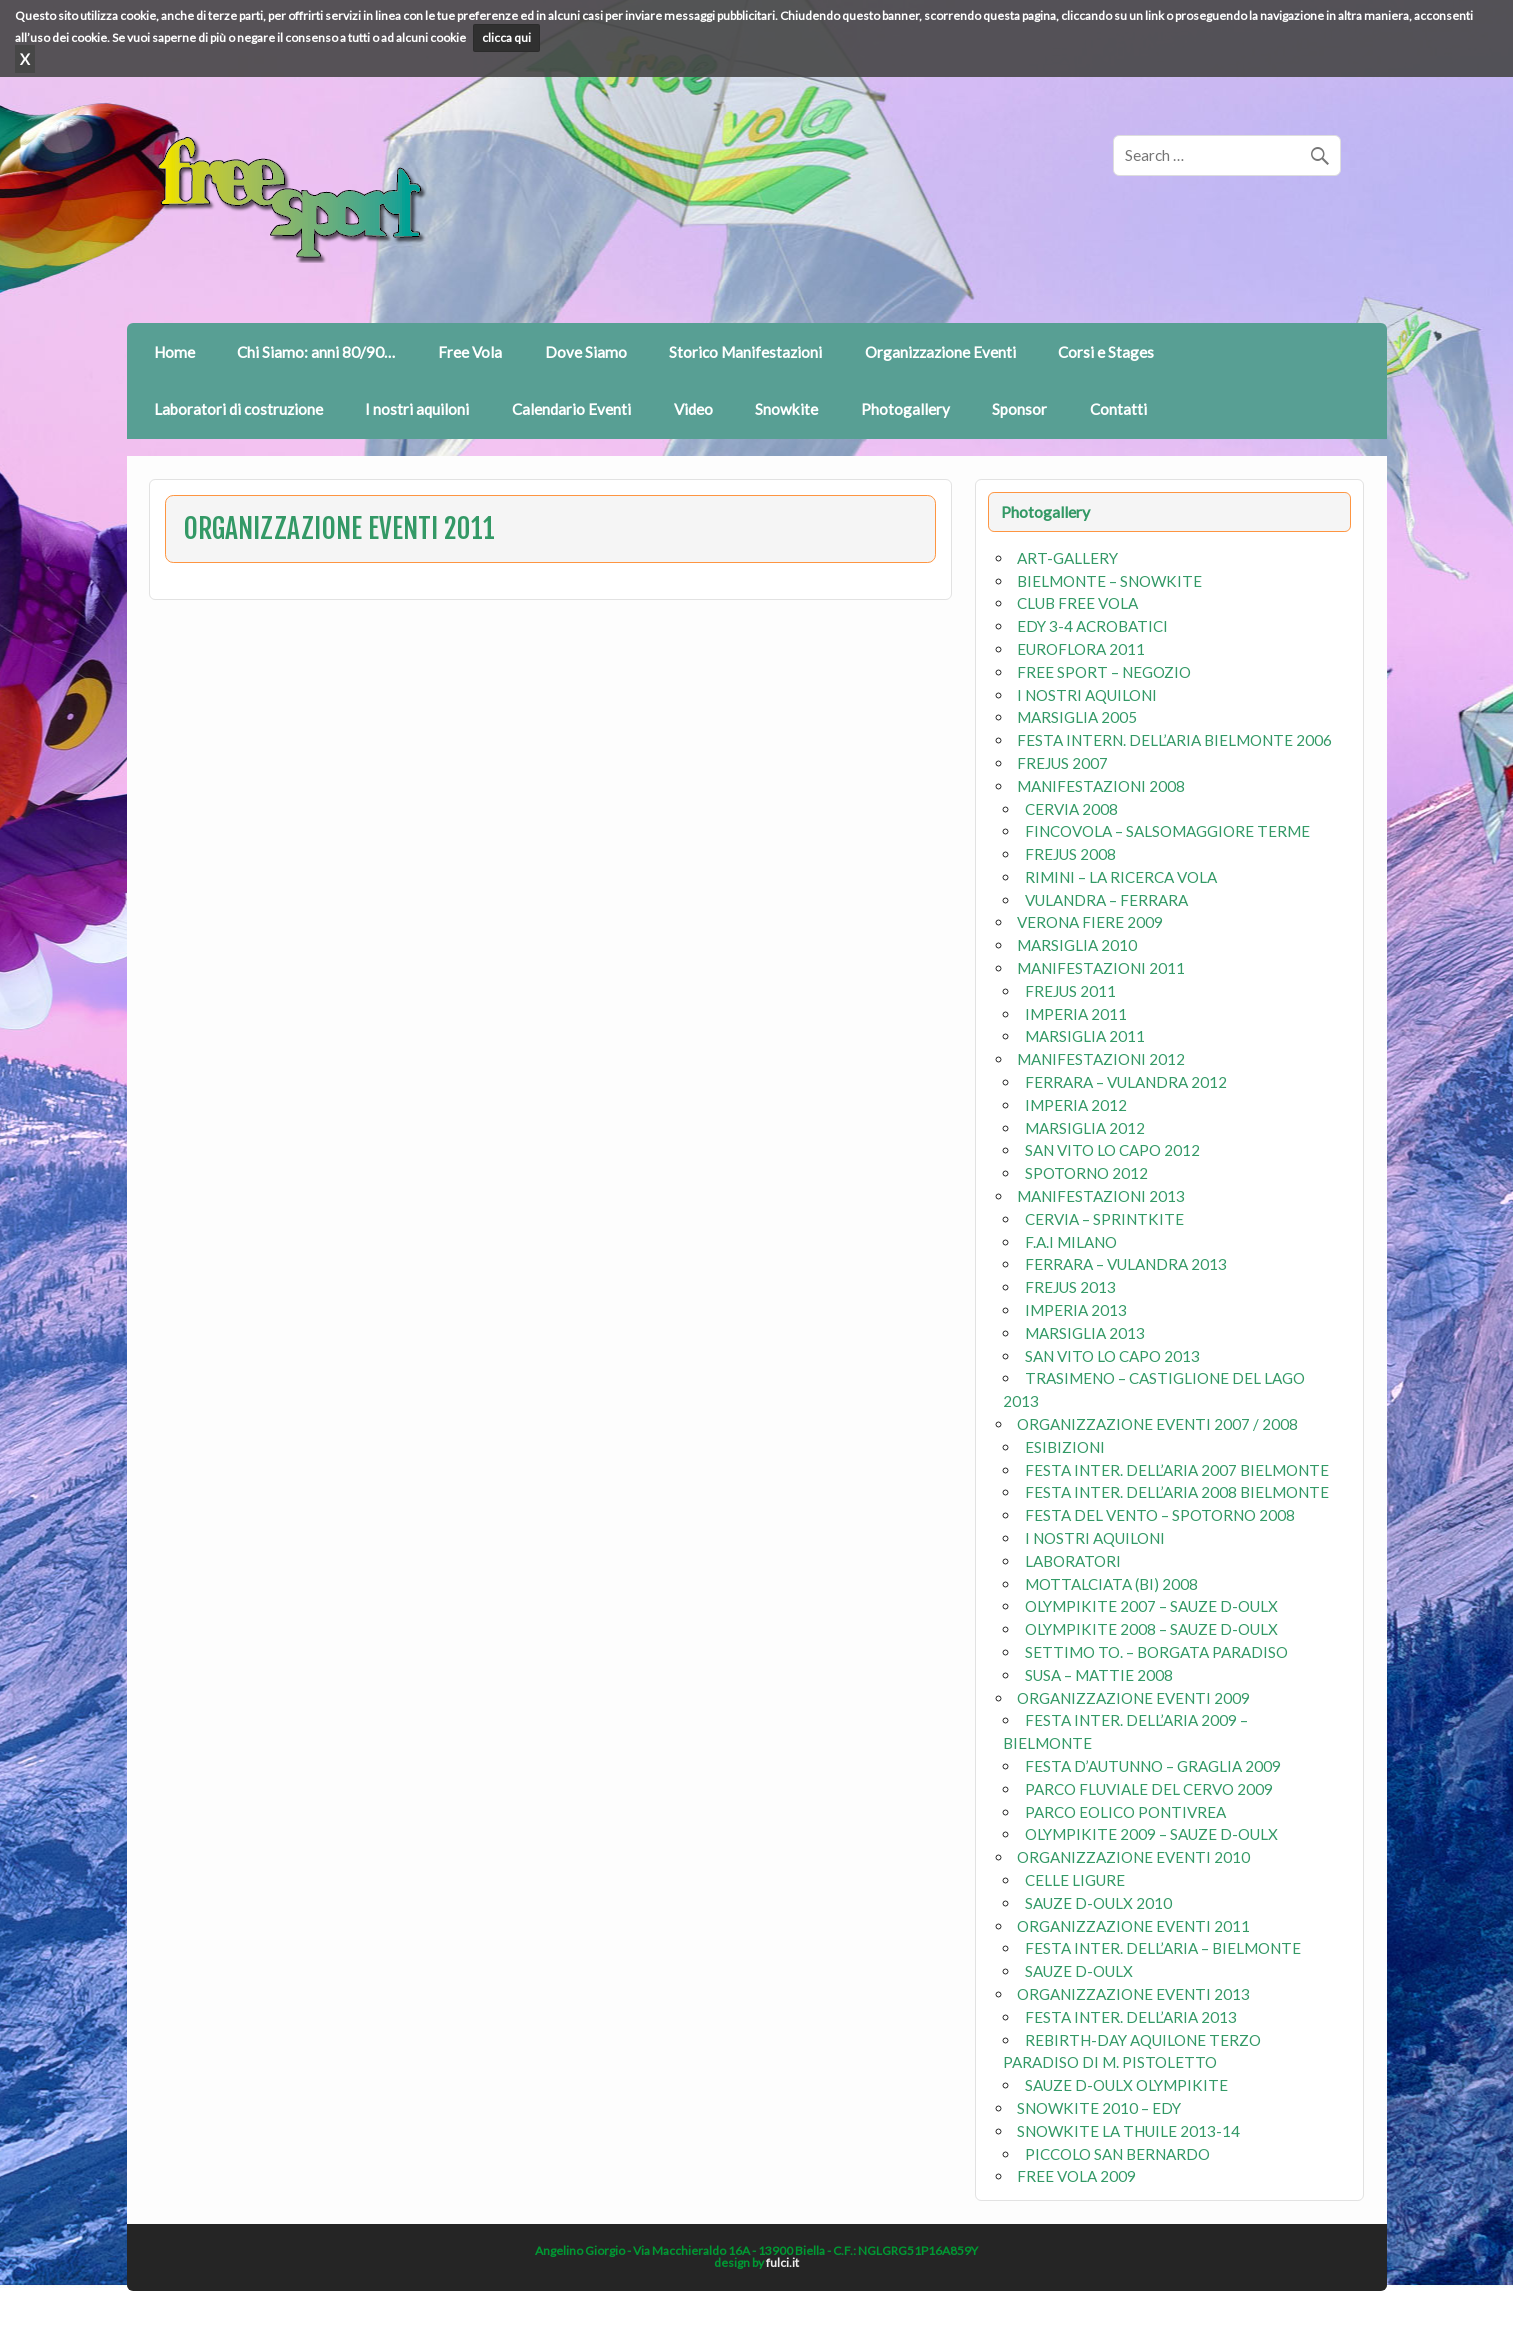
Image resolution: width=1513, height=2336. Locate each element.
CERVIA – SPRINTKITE (1104, 1219)
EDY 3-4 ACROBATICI (1092, 626)
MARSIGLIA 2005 (1077, 717)
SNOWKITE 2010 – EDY (1099, 2108)
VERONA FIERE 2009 (1090, 922)
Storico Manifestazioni (745, 352)
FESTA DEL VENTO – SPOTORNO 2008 (1160, 1515)
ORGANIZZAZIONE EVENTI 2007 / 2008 (1157, 1424)
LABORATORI (1073, 1561)
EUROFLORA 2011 (1081, 649)
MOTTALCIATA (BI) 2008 (1111, 1584)
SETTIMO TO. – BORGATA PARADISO (1156, 1652)
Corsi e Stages (1106, 352)
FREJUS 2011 (1070, 991)
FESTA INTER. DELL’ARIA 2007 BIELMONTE (1177, 1470)
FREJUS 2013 (1070, 1287)
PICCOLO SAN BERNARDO (1117, 2154)
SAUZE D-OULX (1079, 1971)
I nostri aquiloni (417, 409)
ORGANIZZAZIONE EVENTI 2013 (1133, 1994)
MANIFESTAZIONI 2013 (1101, 1196)
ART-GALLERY (1067, 558)
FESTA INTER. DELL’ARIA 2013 (1131, 2017)
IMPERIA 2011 (1076, 1014)
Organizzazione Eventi (940, 352)
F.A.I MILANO (1071, 1242)
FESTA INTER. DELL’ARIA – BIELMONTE (1163, 1948)
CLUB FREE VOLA (1077, 603)
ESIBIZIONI (1065, 1447)
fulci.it (782, 2262)
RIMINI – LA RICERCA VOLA (1121, 877)
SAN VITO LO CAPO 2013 (1112, 1356)
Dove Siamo (586, 352)
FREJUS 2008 (1070, 854)
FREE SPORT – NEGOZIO (1104, 672)
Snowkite (786, 409)
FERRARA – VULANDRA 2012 (1126, 1082)
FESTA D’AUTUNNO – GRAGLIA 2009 (1153, 1766)
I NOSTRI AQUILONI (1087, 695)
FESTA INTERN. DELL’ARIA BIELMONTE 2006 (1174, 740)
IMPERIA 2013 (1076, 1310)
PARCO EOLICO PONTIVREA (1125, 1812)
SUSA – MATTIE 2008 (1099, 1675)
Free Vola (470, 352)
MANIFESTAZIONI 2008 (1101, 786)
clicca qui (506, 37)
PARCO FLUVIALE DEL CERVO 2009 (1149, 1789)
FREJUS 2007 (1062, 763)
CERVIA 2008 (1071, 809)
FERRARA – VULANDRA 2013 (1126, 1264)
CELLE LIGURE (1075, 1880)
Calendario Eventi (571, 409)
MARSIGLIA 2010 (1077, 945)
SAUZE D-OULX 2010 (1098, 1903)
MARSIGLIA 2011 (1085, 1036)
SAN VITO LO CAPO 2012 (1112, 1150)
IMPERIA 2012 (1076, 1105)
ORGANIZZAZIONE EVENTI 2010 (1133, 1857)
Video (693, 409)
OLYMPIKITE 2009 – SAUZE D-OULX (1151, 1834)
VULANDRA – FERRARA (1106, 900)
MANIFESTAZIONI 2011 (1101, 968)
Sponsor (1019, 409)
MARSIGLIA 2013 (1085, 1333)
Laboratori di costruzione (238, 409)
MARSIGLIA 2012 (1085, 1128)
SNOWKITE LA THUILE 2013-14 (1128, 2131)
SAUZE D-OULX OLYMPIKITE (1126, 2085)
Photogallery (905, 409)
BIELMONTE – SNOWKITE (1109, 581)
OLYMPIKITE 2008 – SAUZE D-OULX (1151, 1629)
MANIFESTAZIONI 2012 (1101, 1059)
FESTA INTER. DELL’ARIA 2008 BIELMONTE (1177, 1492)
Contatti (1118, 409)
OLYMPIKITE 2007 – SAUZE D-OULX (1151, 1606)
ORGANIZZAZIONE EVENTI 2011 (1133, 1926)
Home (174, 352)
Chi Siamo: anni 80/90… (316, 352)
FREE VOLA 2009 (1076, 2176)
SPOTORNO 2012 (1086, 1173)
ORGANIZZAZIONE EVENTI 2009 (1133, 1698)
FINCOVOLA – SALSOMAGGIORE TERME (1167, 831)
